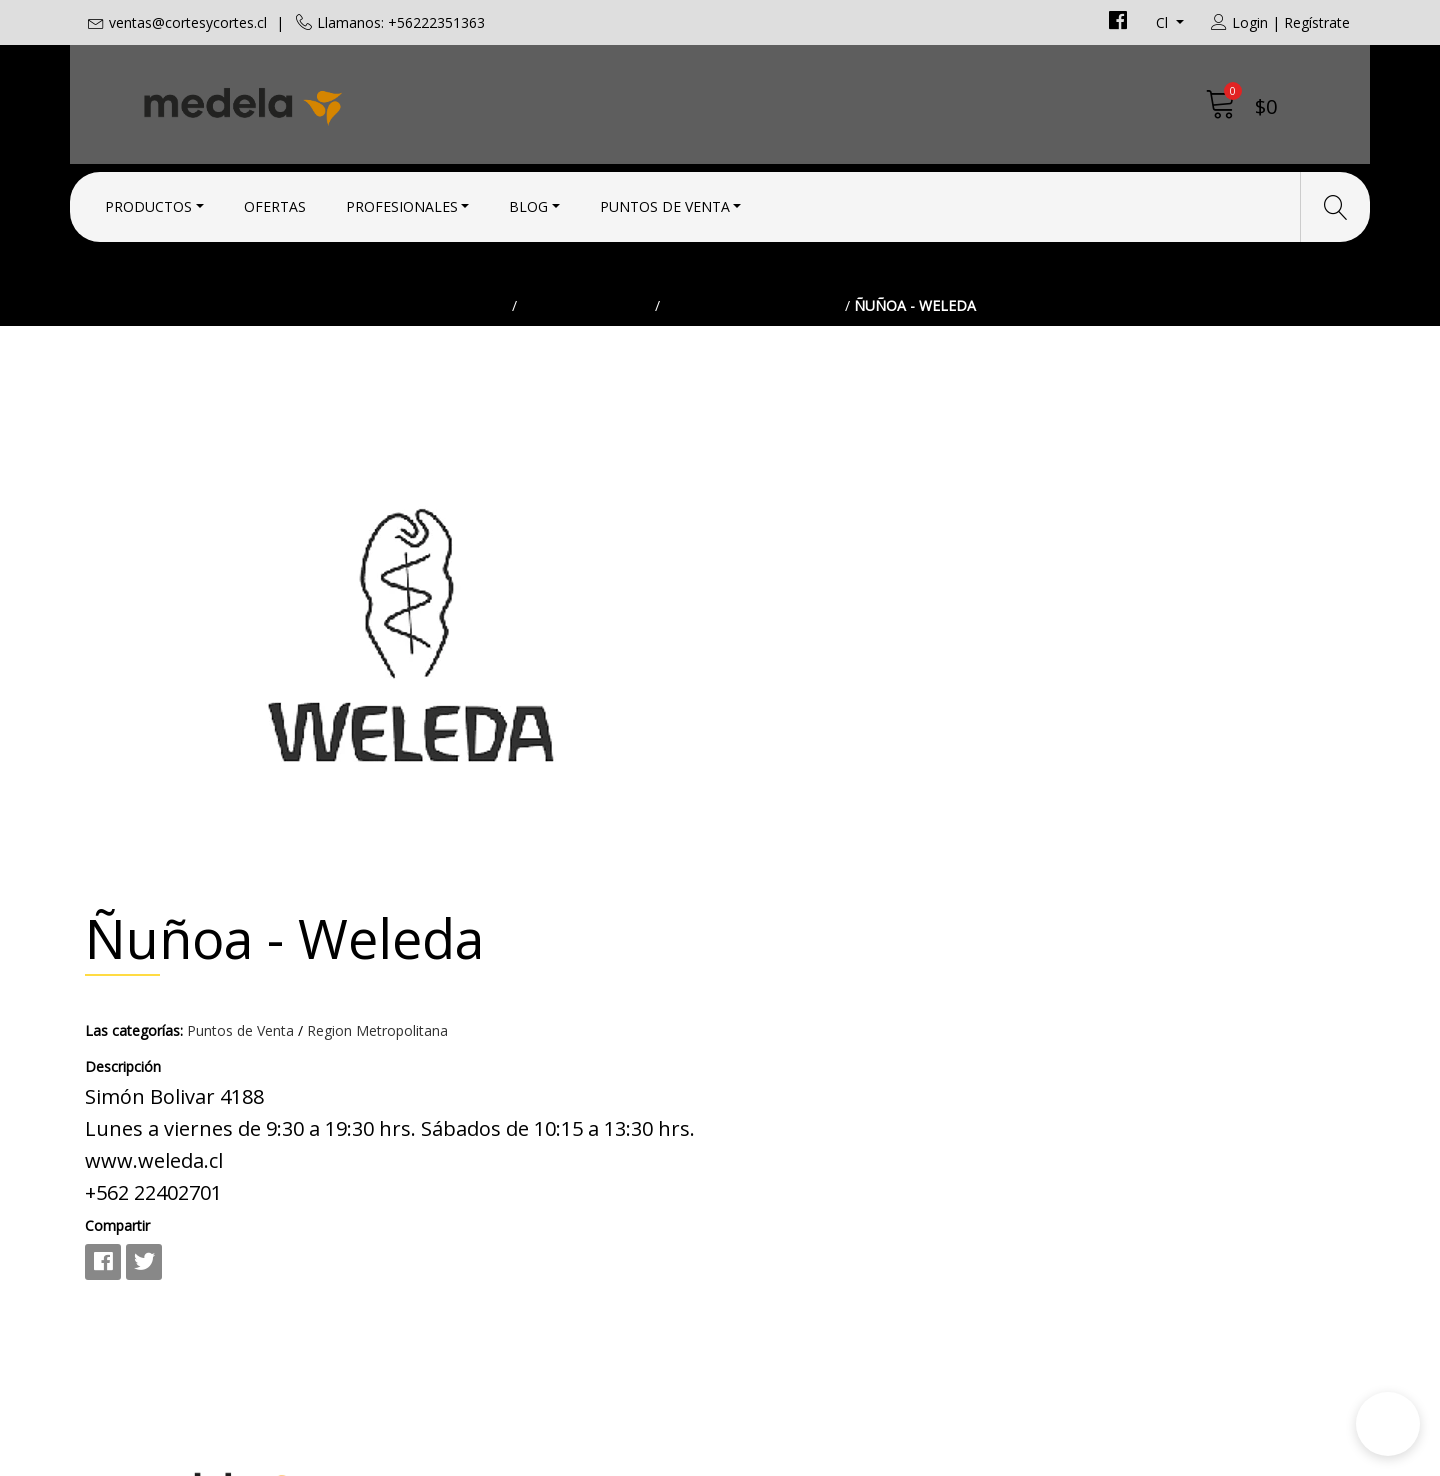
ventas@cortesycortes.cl (188, 22)
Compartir (767, 744)
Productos (148, 202)
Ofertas (275, 202)
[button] (1388, 1424)
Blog (528, 202)
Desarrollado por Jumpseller (895, 1455)
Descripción (773, 585)
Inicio (486, 344)
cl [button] (1164, 22)
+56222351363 (464, 1128)
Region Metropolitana (752, 344)
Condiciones (780, 1077)
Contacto (769, 1050)
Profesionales (402, 202)
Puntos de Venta (665, 202)
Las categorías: (784, 549)
